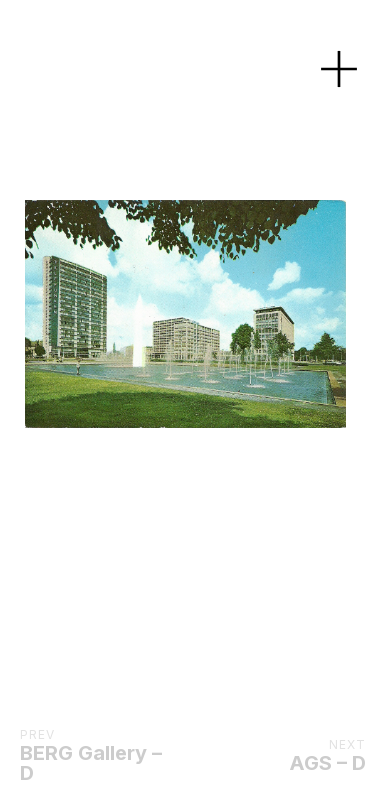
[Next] (214, 314)
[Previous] (61, 314)
